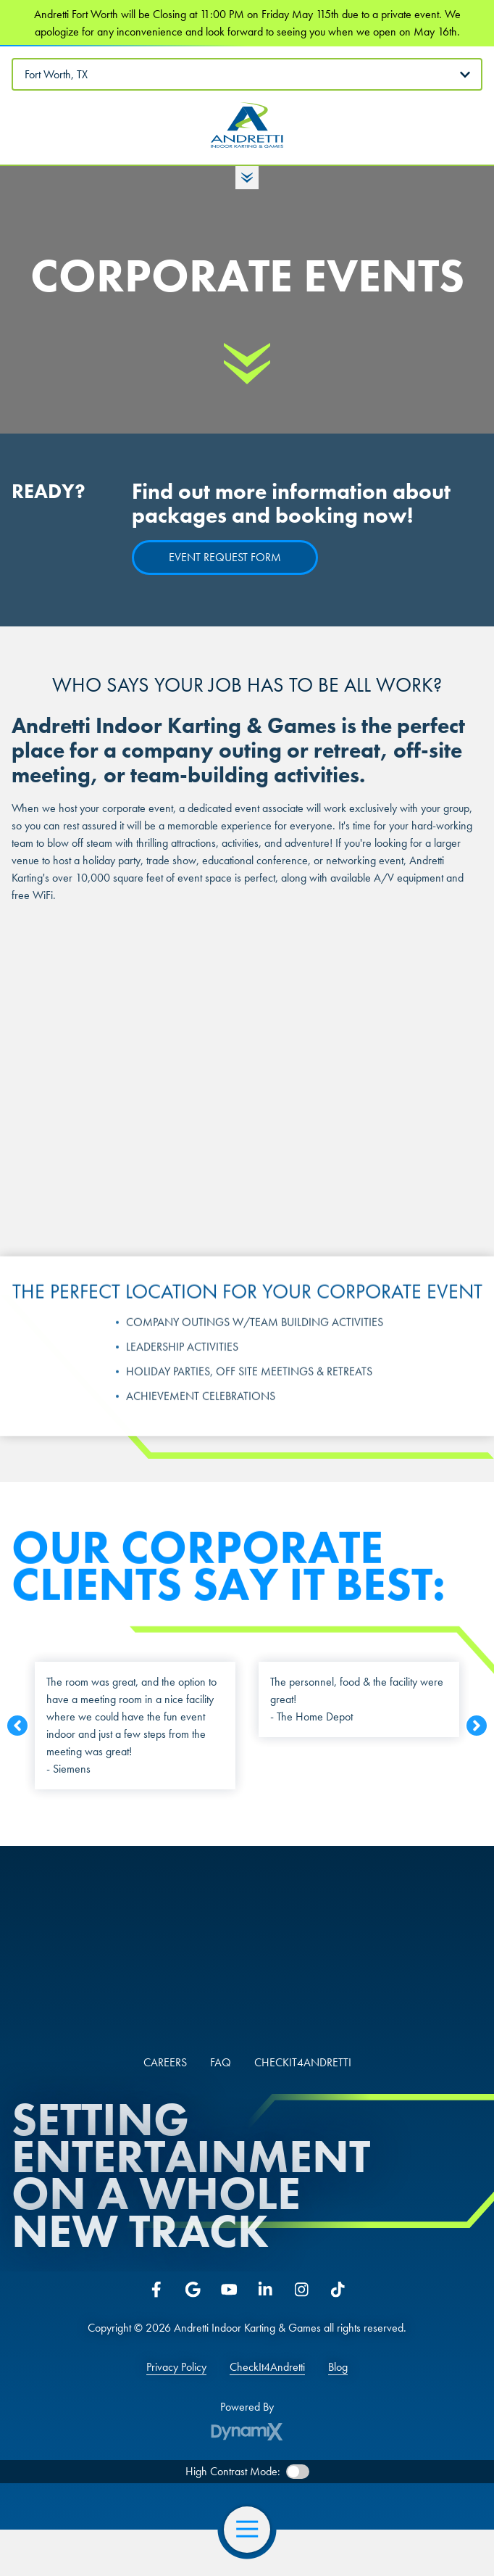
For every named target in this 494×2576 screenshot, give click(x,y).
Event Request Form (225, 557)
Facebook (156, 2289)
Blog (338, 2367)
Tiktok (337, 2289)
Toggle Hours (247, 177)
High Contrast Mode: (232, 2471)
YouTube (229, 2289)
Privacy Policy (176, 2367)
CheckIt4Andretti (267, 2367)
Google (193, 2289)
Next (476, 1731)
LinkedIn (265, 2289)
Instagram (301, 2289)
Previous (17, 1731)
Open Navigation (253, 2529)
